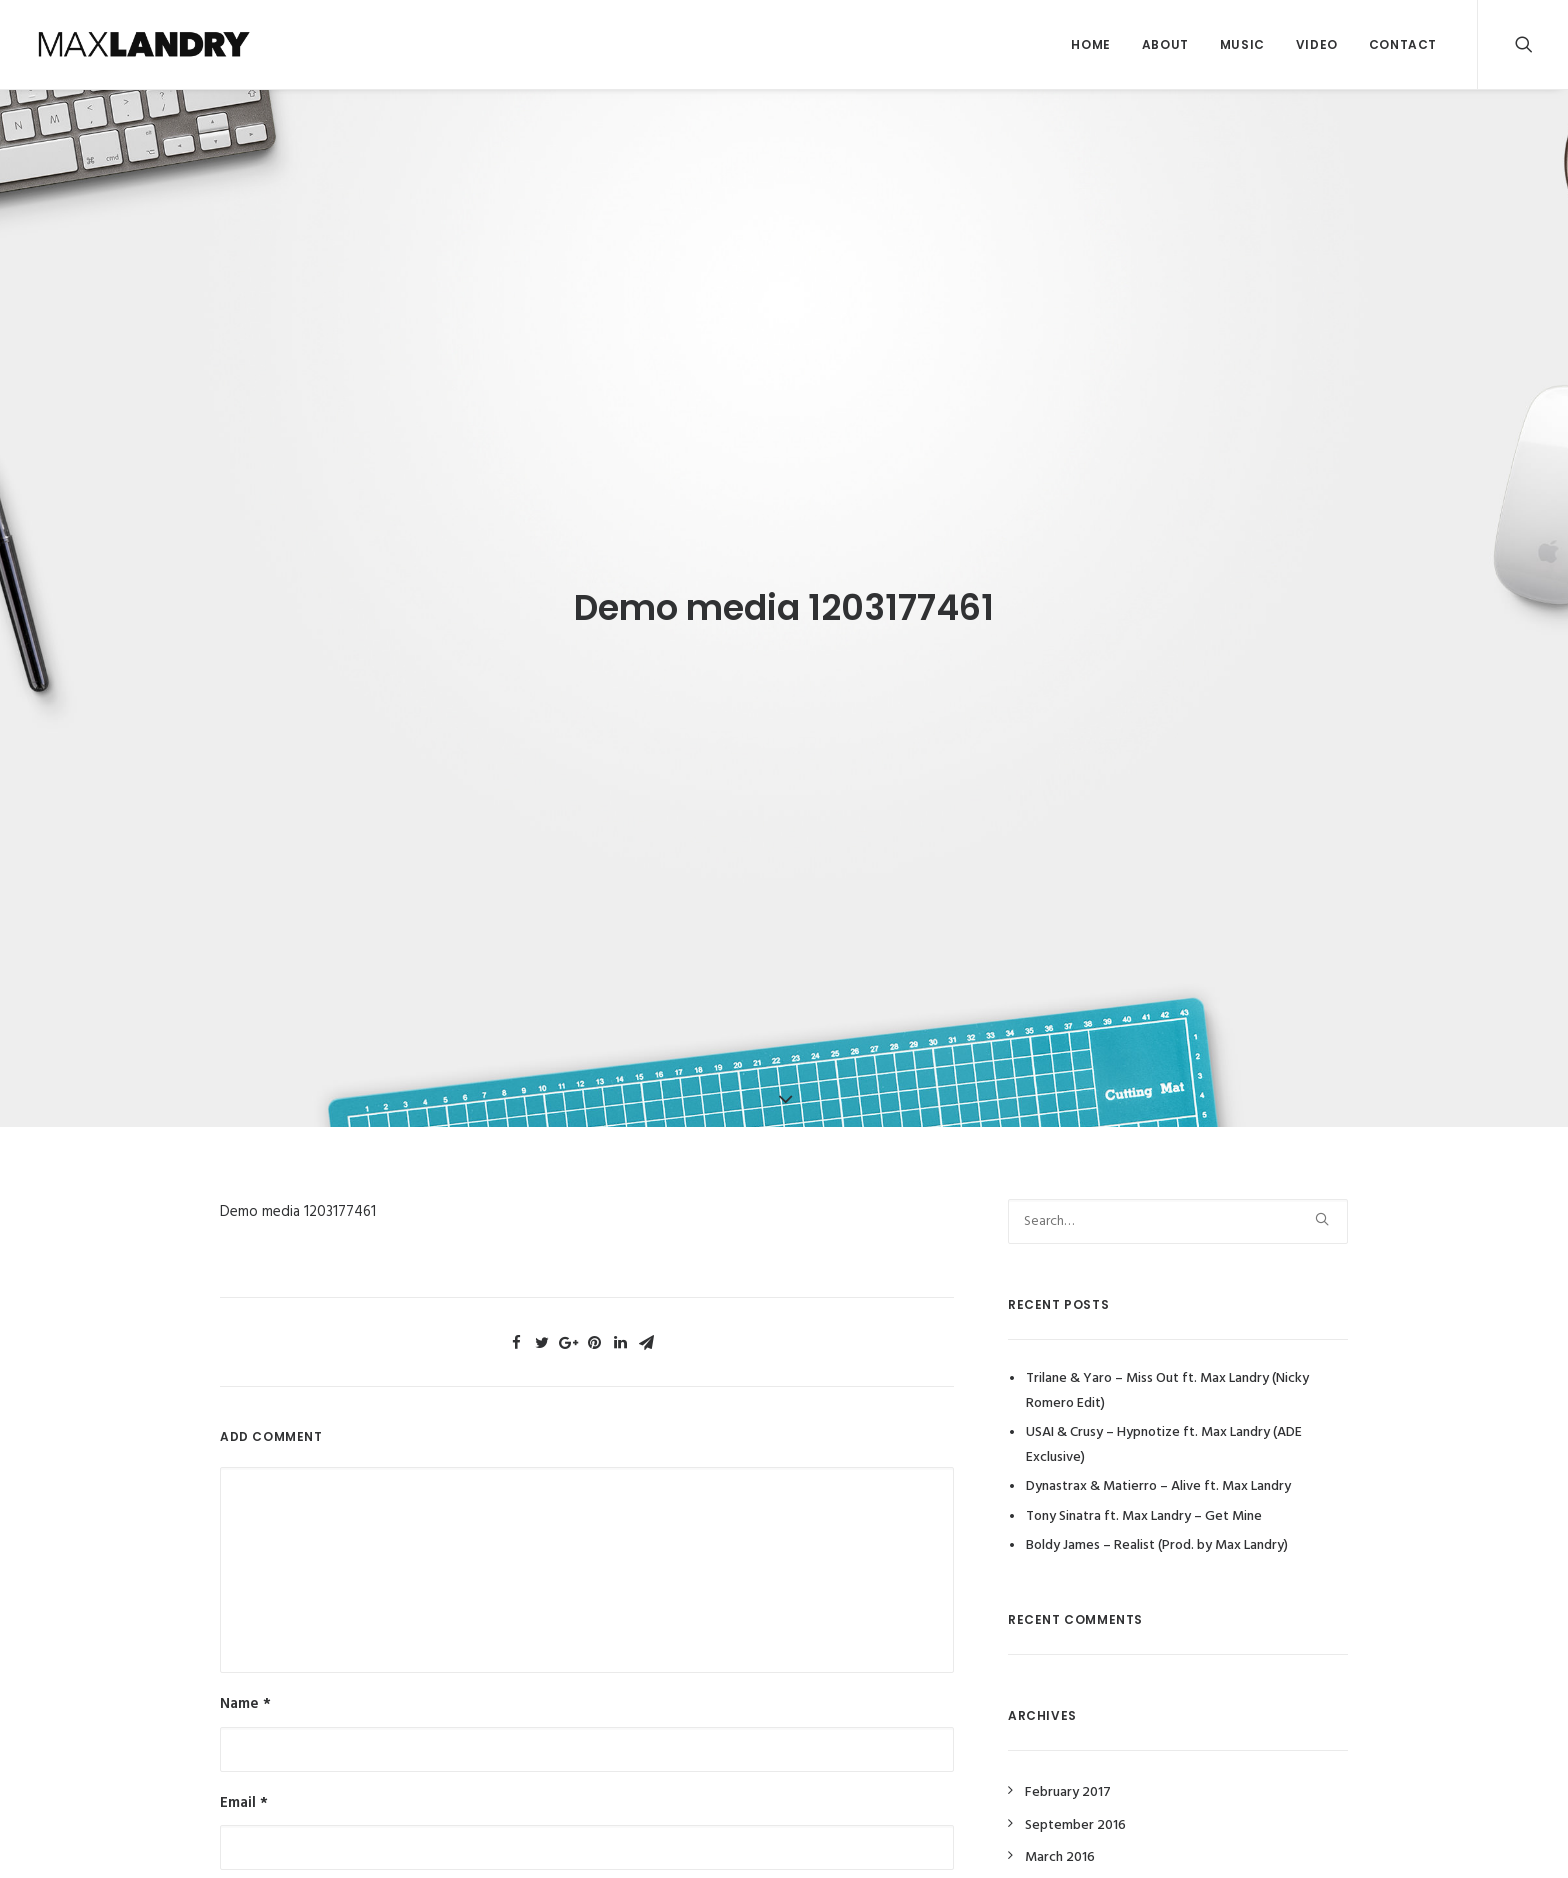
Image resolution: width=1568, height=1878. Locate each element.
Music (1242, 44)
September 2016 (1075, 1806)
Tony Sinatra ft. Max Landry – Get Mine (1144, 1497)
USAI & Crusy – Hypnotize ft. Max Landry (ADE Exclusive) (1164, 1426)
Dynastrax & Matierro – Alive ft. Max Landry (1158, 1467)
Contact (1403, 44)
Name (245, 1685)
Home (1090, 44)
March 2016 (1060, 1838)
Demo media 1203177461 (298, 1193)
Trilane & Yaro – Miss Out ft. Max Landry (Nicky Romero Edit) (1167, 1372)
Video (1317, 44)
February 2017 (1068, 1773)
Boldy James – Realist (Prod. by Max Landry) (1157, 1526)
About (1165, 44)
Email (244, 1783)
